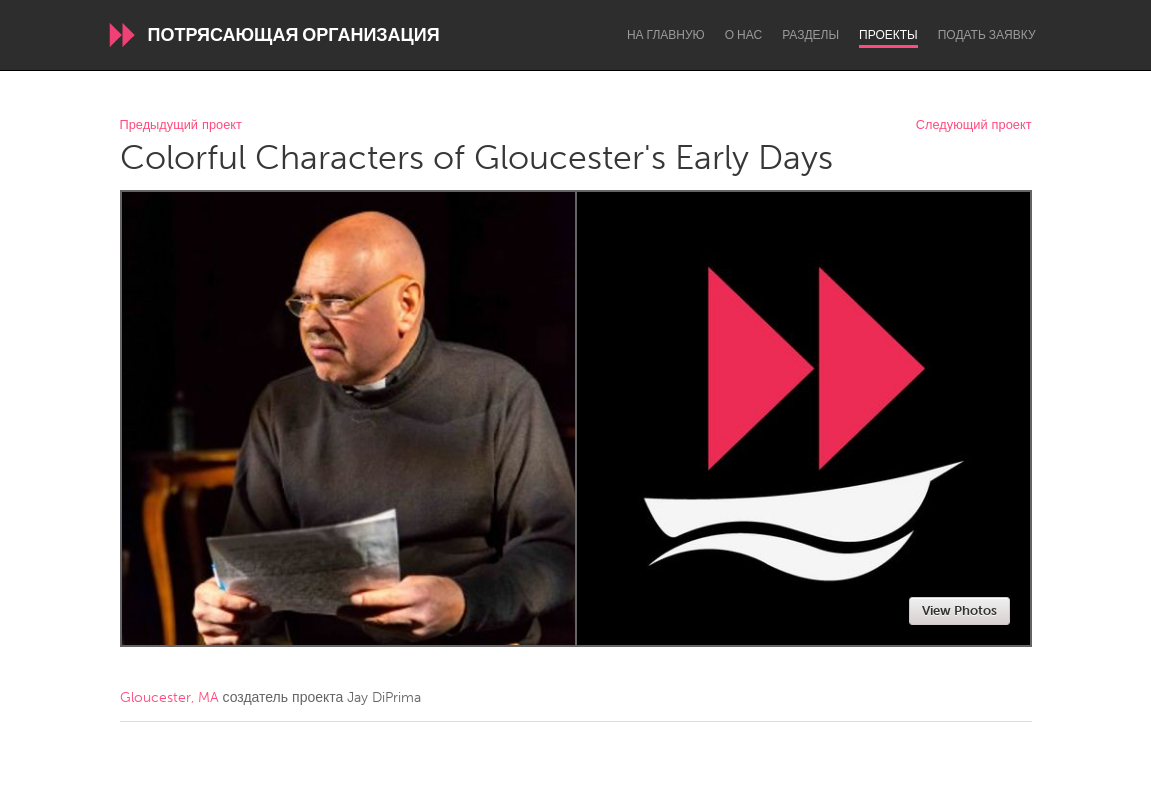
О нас (743, 35)
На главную (666, 35)
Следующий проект (974, 125)
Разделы (810, 35)
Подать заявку (987, 35)
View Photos (959, 610)
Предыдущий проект (181, 125)
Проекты (888, 35)
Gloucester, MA (169, 697)
